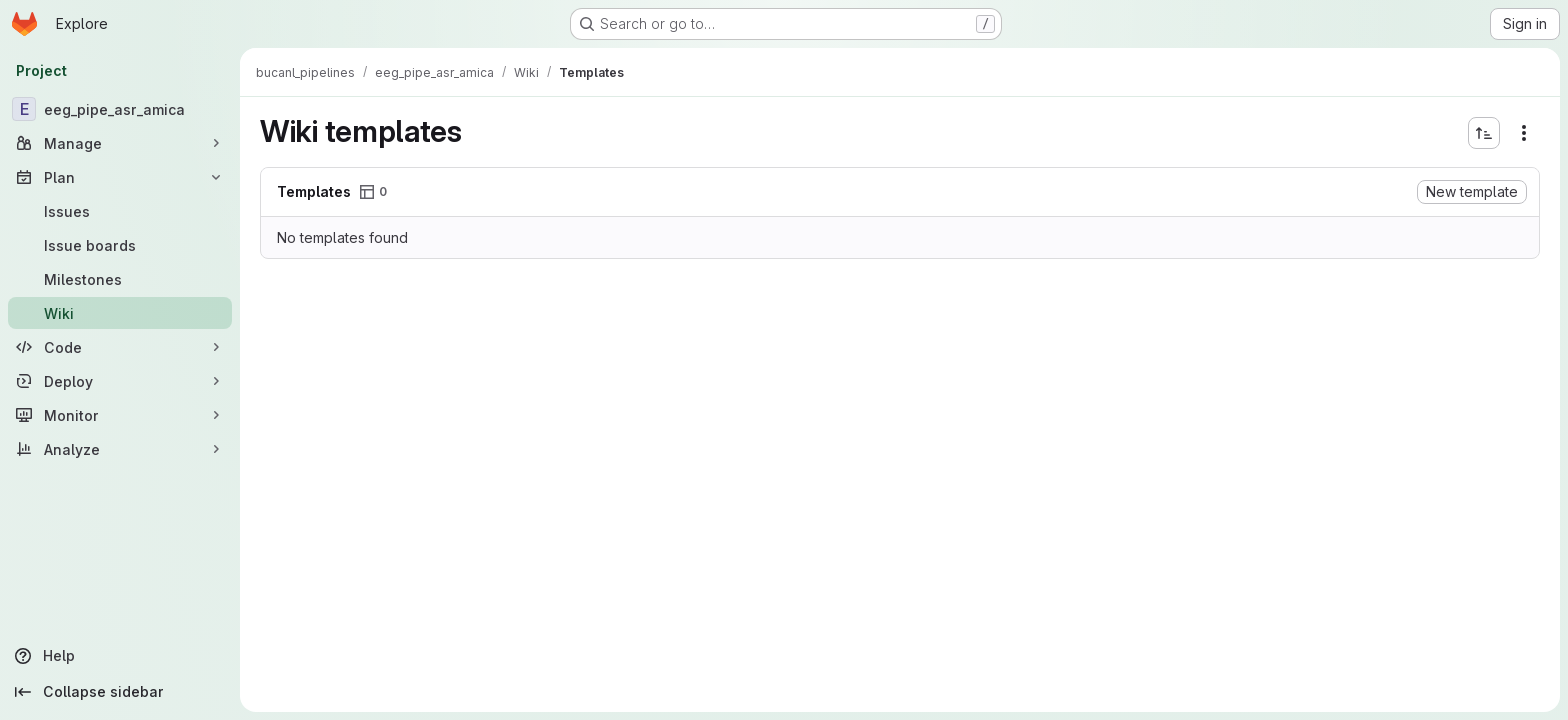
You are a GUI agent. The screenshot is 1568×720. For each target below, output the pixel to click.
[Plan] (120, 177)
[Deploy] (120, 381)
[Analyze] (120, 449)
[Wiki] (120, 313)
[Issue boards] (120, 245)
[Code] (120, 347)
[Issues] (120, 211)
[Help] (120, 656)
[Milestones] (120, 279)
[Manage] (120, 143)
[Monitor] (120, 415)
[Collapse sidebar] (120, 692)
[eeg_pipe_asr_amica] (120, 109)
